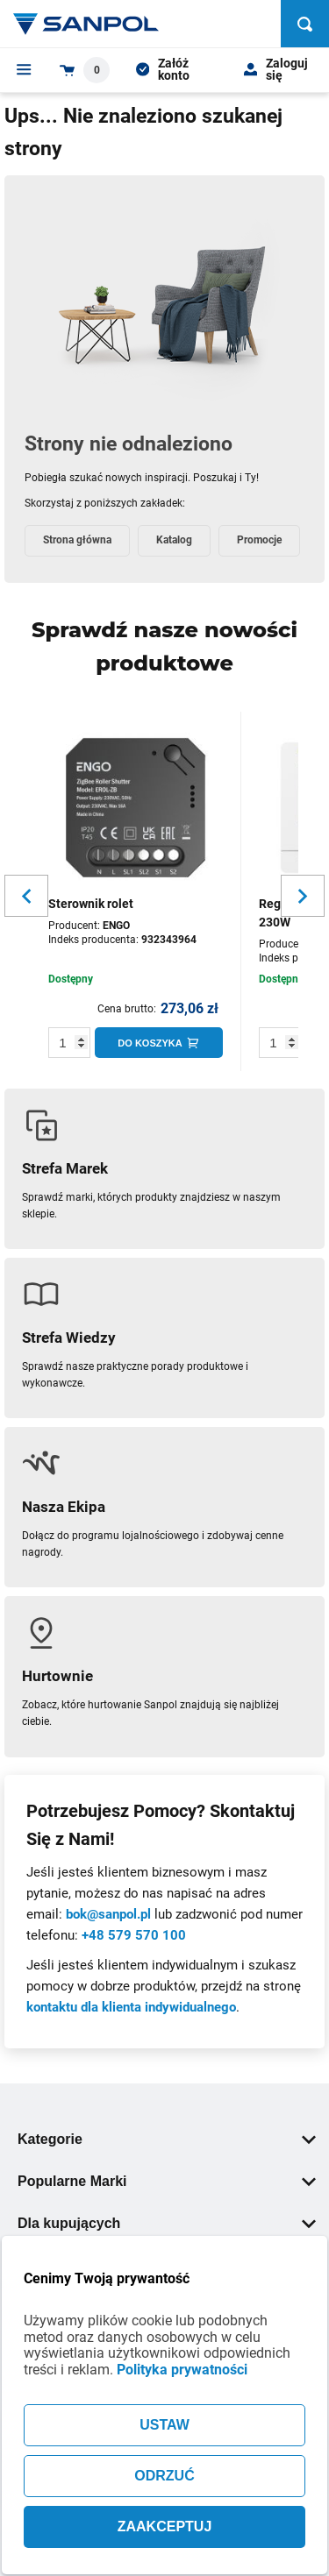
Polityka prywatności (182, 2369)
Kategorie (167, 2139)
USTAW (164, 2424)
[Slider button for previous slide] (26, 896)
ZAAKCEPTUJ (165, 2526)
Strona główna (77, 540)
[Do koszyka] (159, 1042)
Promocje (259, 540)
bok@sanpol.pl (108, 1914)
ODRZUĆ (164, 2475)
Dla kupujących (167, 2223)
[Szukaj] (305, 23)
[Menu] (24, 69)
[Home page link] (86, 23)
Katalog (174, 540)
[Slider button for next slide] (303, 896)
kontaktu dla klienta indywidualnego (131, 2007)
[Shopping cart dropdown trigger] (84, 70)
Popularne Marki (167, 2181)
